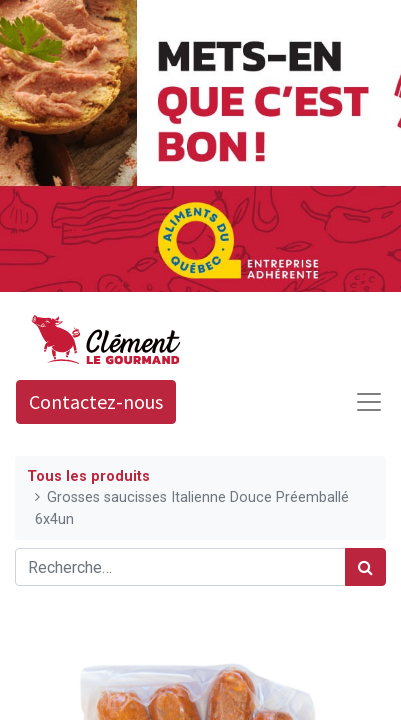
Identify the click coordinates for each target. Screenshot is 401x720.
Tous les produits (88, 476)
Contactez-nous (96, 401)
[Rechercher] (365, 567)
